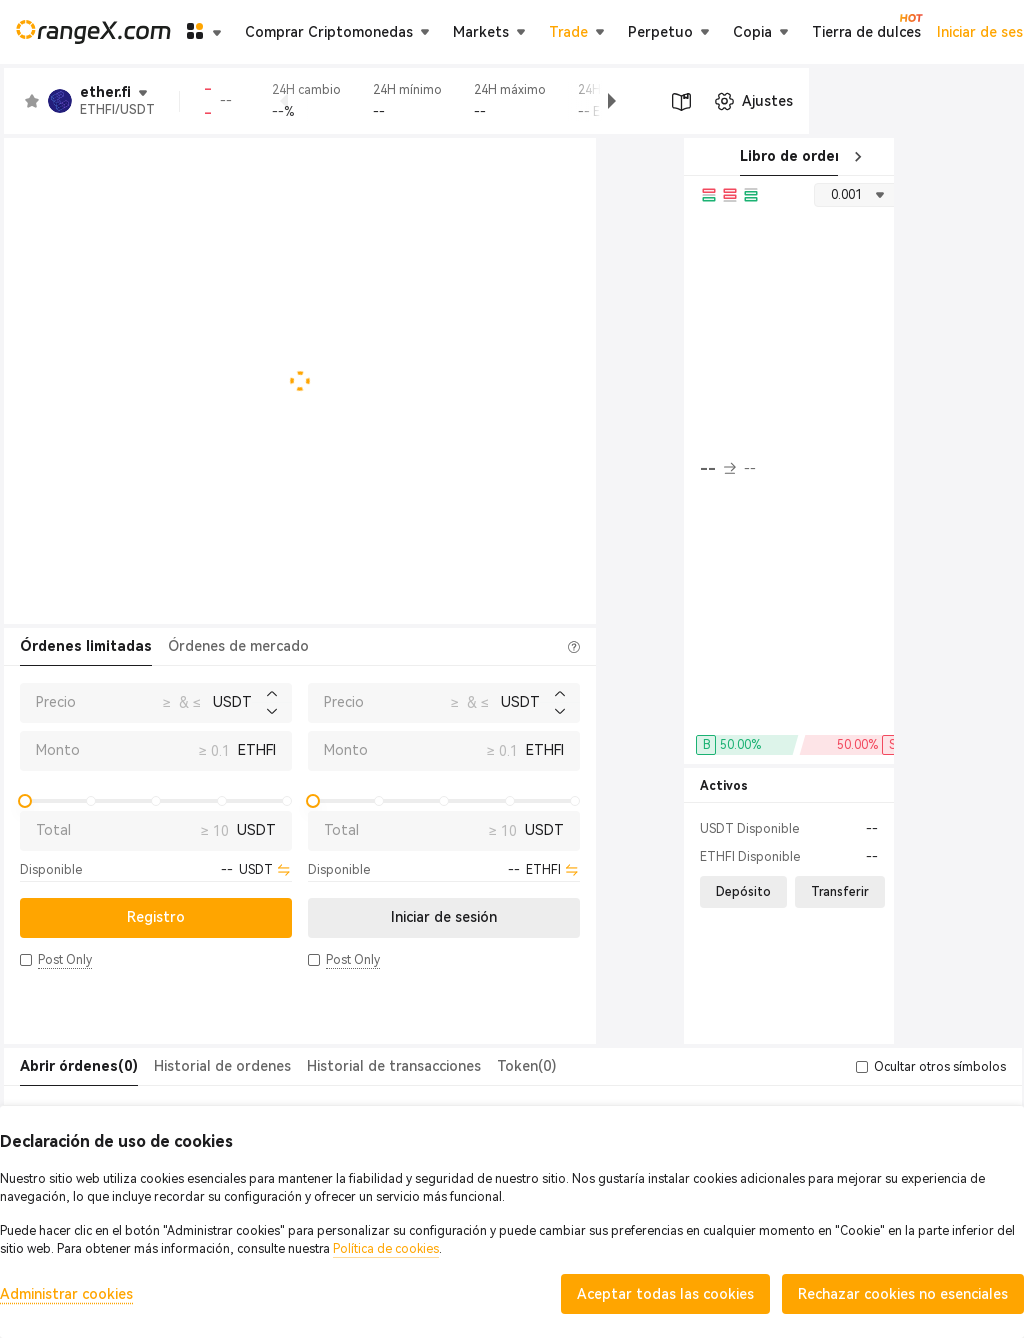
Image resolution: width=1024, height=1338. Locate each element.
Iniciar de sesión (811, 32)
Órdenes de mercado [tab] (238, 646)
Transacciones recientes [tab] (934, 156)
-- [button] (718, 469)
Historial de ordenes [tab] (222, 1066)
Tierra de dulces (512, 31)
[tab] (79, 1067)
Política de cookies (386, 1249)
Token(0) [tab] (526, 1066)
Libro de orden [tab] (786, 156)
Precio (56, 702)
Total (53, 830)
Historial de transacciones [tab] (394, 1066)
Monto (58, 750)
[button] (807, 101)
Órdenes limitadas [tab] (86, 646)
